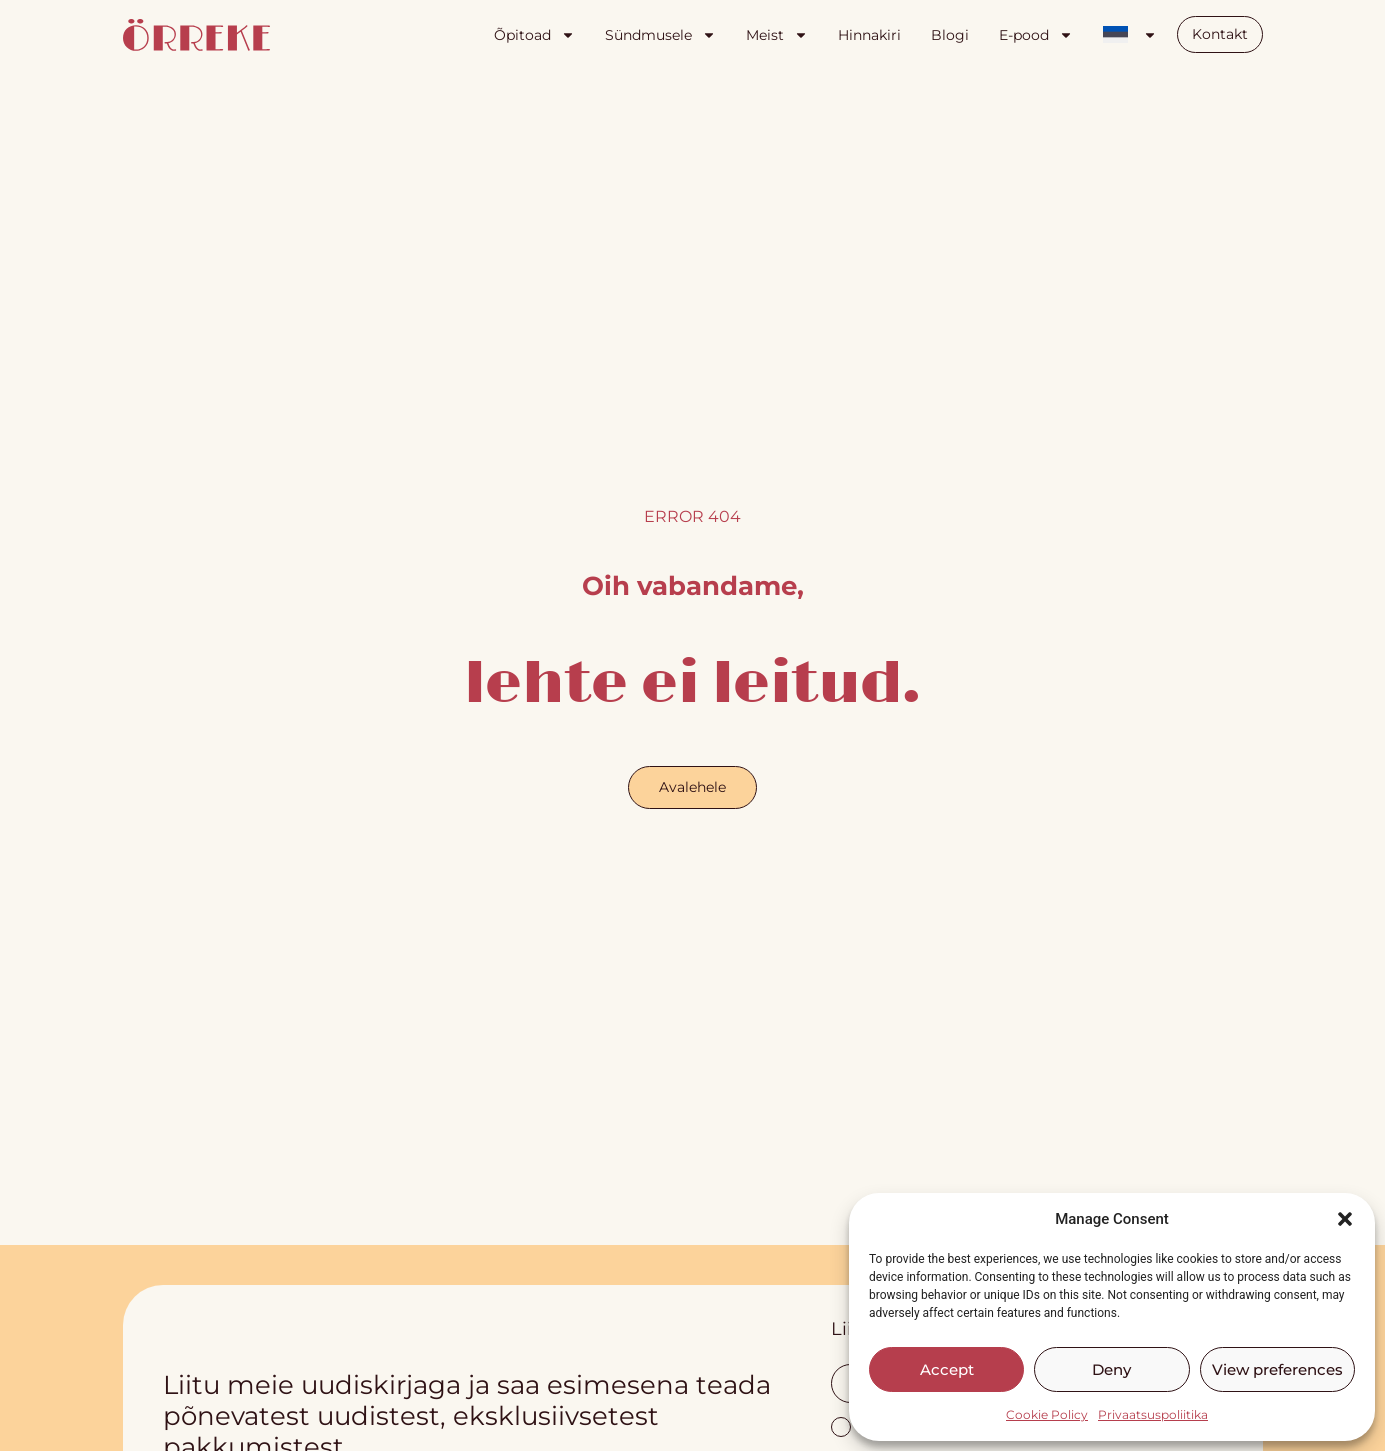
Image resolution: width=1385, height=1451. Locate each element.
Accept (947, 1369)
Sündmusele (660, 35)
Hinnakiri (869, 35)
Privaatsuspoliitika (1153, 1414)
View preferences (1277, 1369)
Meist (777, 35)
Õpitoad (534, 35)
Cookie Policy (1047, 1414)
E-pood (1036, 35)
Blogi (950, 35)
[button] (1345, 1219)
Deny (1111, 1369)
